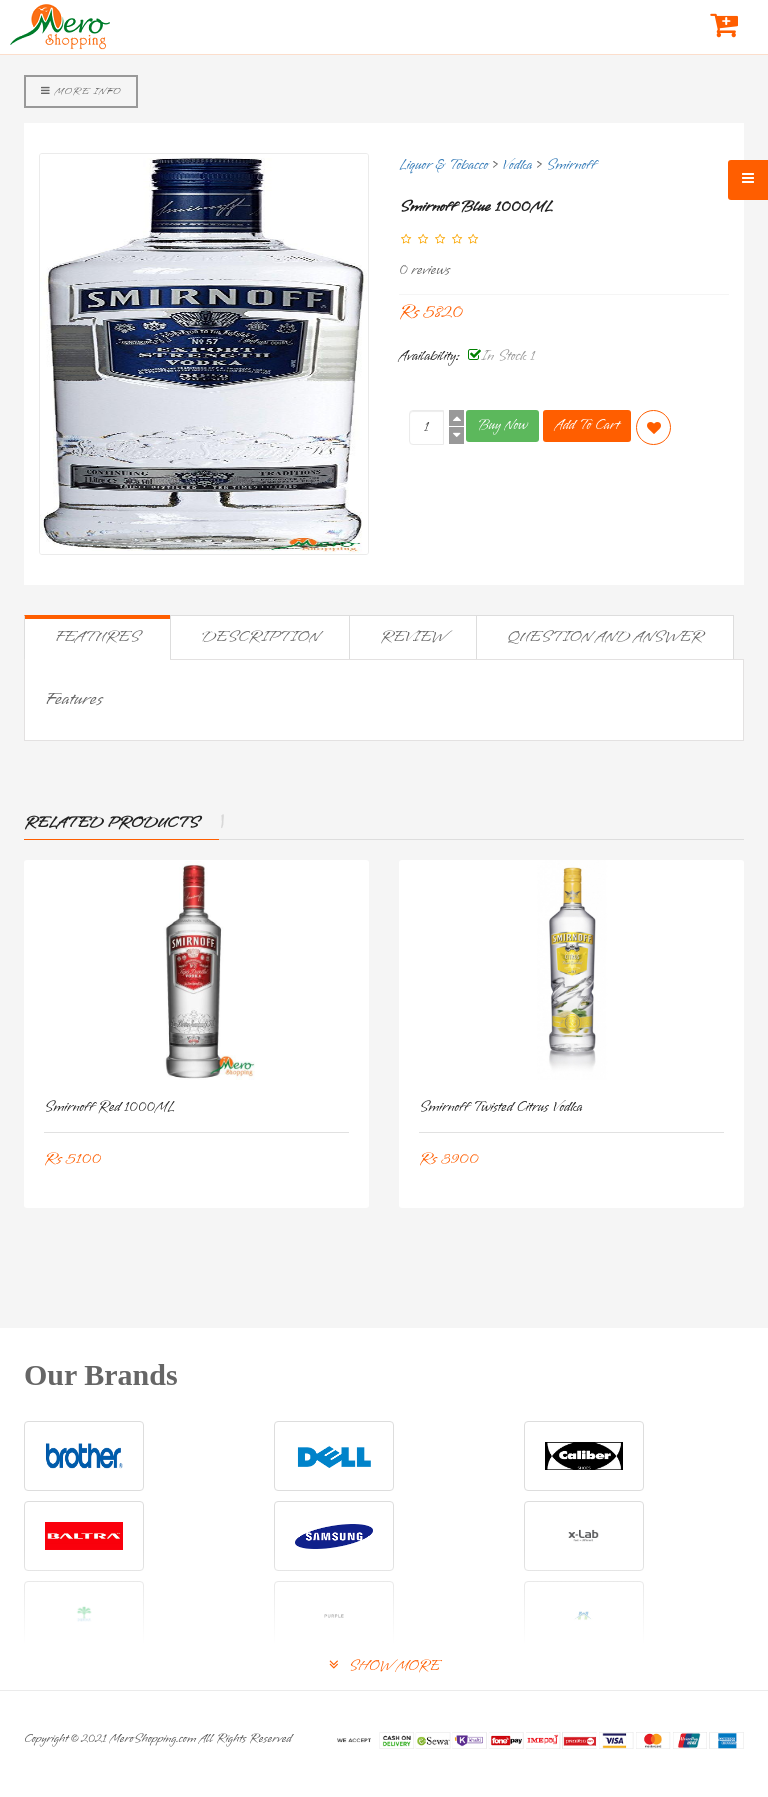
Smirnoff (571, 165)
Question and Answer (605, 637)
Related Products (111, 823)
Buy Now (502, 425)
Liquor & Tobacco (443, 165)
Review (413, 637)
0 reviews (424, 270)
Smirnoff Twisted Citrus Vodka (501, 1107)
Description (260, 637)
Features (97, 637)
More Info (81, 91)
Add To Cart (587, 425)
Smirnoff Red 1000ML (109, 1107)
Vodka (517, 165)
